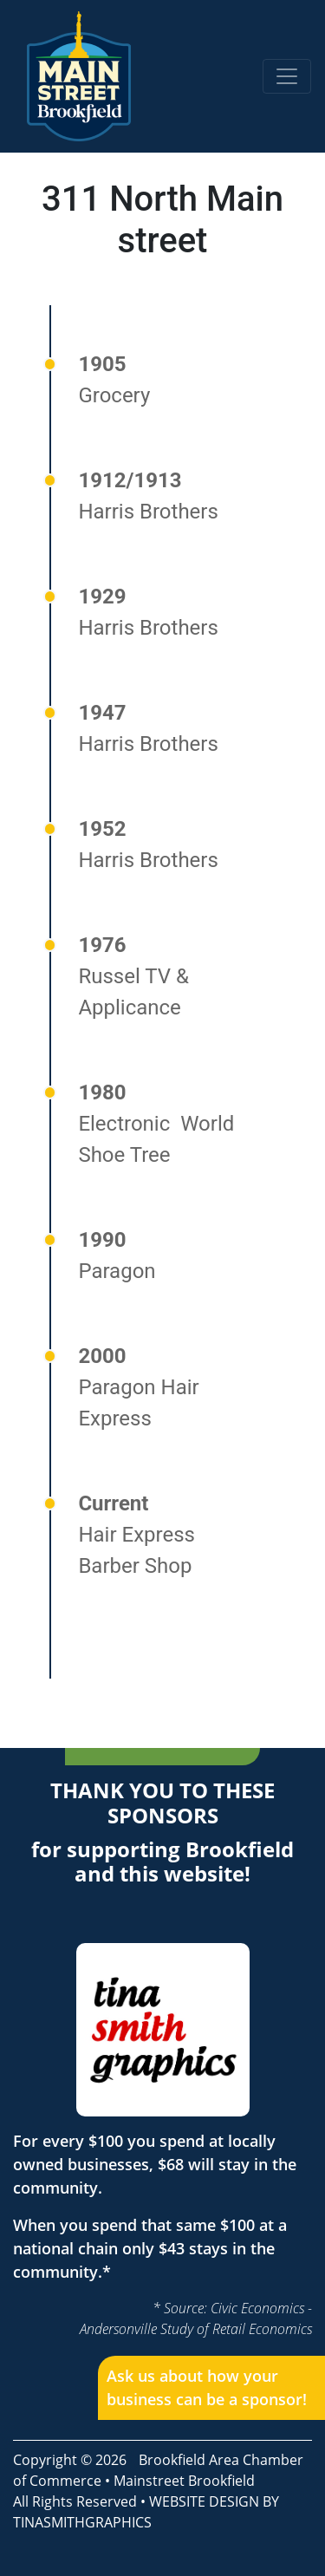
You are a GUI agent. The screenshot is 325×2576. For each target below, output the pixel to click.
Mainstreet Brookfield (184, 2480)
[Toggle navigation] (287, 76)
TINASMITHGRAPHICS (82, 2522)
